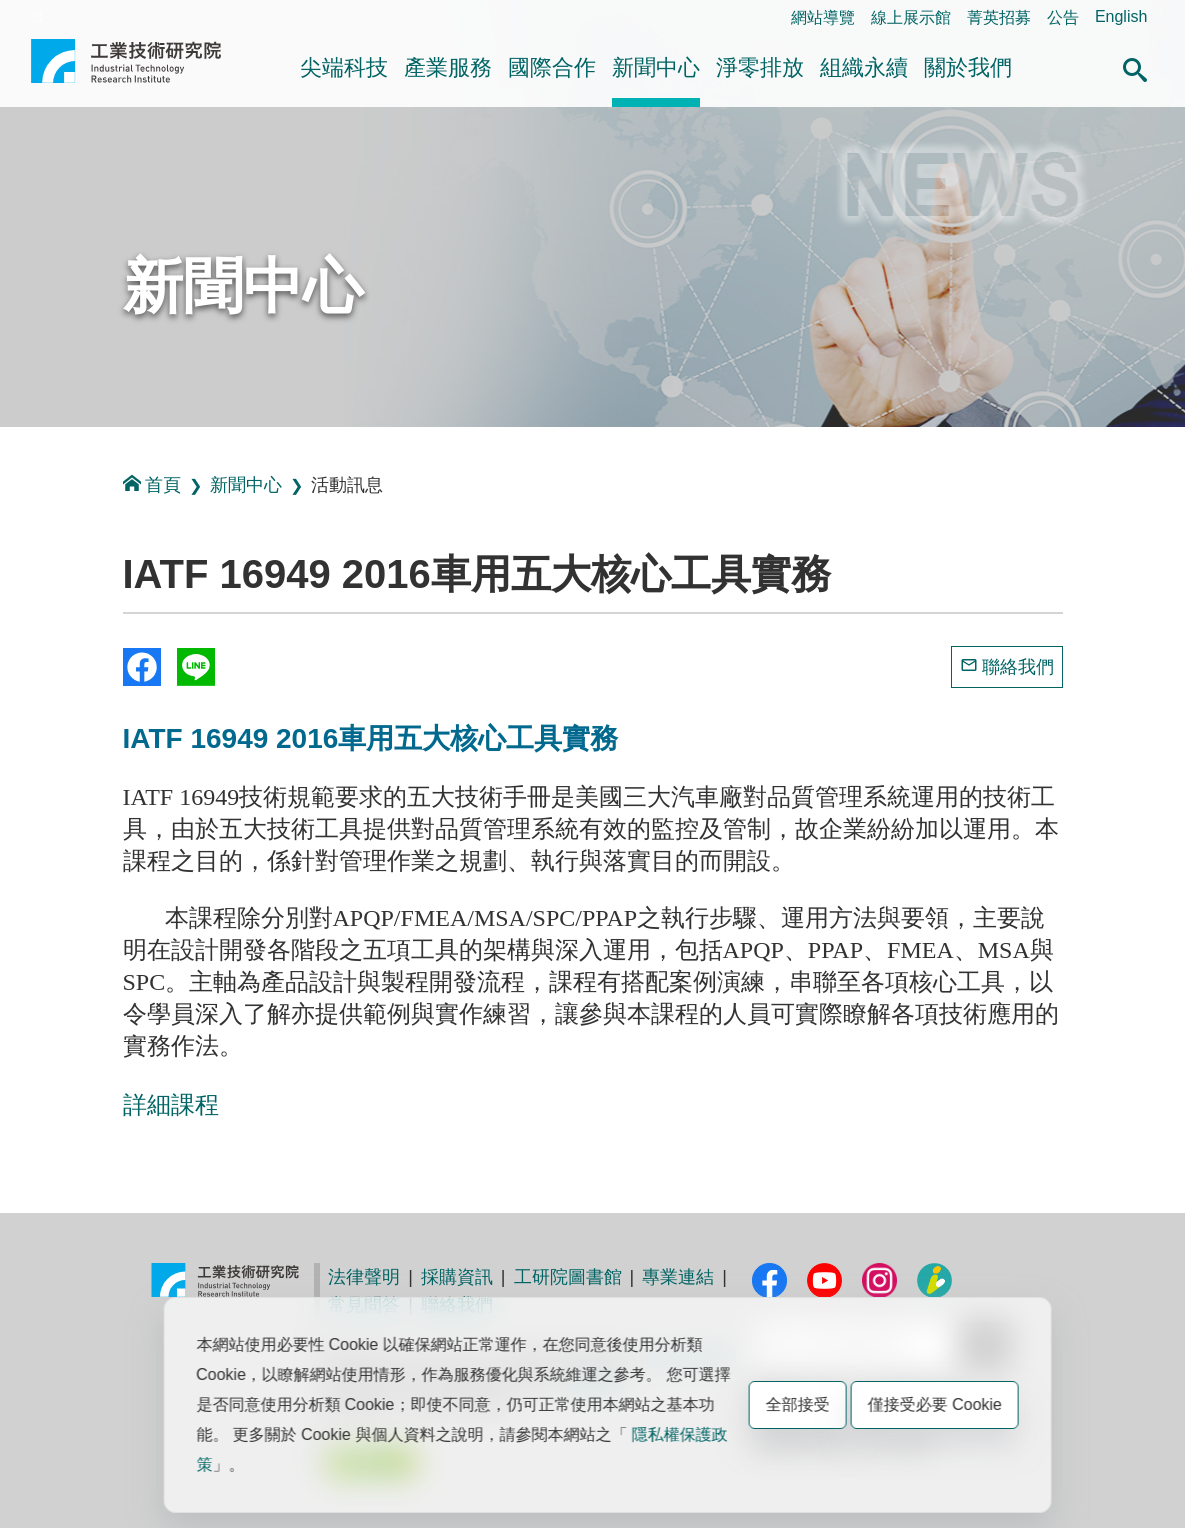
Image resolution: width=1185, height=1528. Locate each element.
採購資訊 (457, 1277)
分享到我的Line (196, 667)
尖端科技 (344, 67)
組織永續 (864, 67)
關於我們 (968, 67)
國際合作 (552, 67)
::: (36, 16)
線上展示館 (911, 17)
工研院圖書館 (568, 1277)
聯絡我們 (1018, 667)
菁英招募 (999, 17)
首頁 (152, 484)
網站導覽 (823, 17)
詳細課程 (171, 1104)
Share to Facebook (142, 667)
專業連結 (678, 1277)
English (1121, 16)
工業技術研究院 (126, 69)
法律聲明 (364, 1277)
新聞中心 (656, 67)
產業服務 (448, 67)
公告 (1063, 17)
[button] (1135, 67)
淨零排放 (760, 67)
